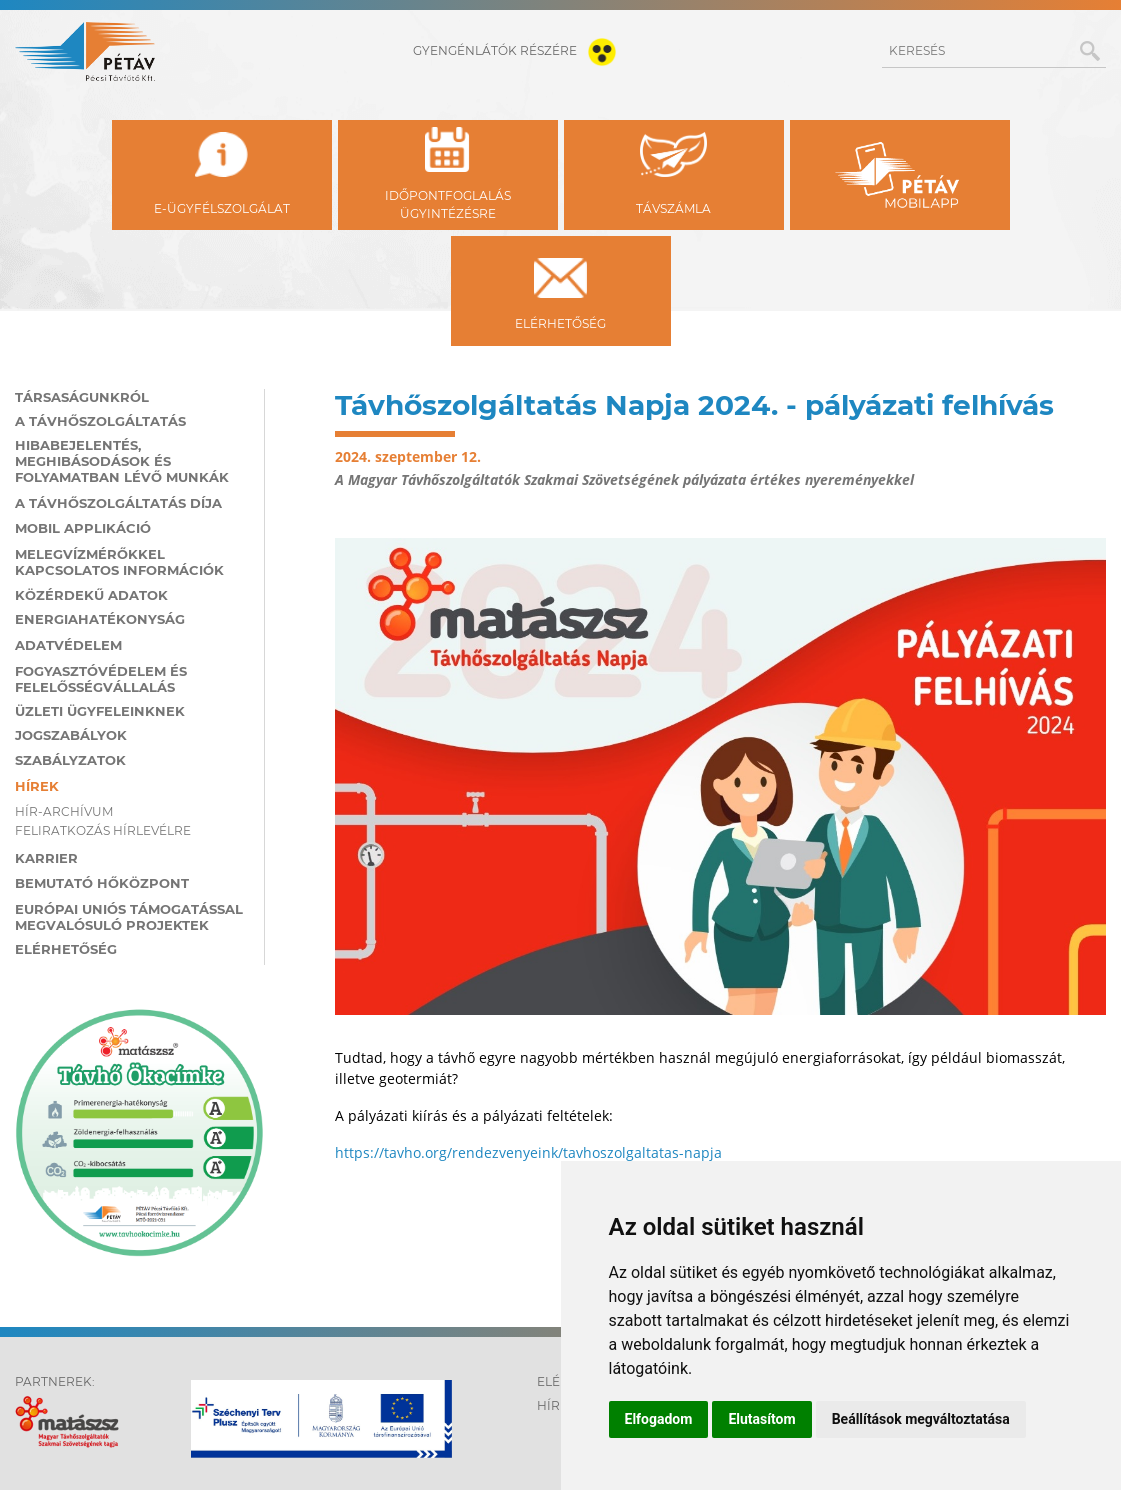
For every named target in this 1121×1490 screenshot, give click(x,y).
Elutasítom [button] (761, 1419)
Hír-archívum (64, 811)
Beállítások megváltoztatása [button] (921, 1419)
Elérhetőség (66, 949)
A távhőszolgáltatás (100, 421)
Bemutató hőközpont (102, 883)
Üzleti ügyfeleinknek (100, 711)
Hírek (37, 786)
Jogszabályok (71, 735)
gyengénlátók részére (518, 50)
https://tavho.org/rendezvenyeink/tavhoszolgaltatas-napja (528, 1152)
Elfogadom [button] (659, 1419)
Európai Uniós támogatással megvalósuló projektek (129, 917)
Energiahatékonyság (100, 619)
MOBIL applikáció (83, 528)
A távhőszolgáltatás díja (118, 503)
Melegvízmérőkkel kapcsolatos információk (119, 562)
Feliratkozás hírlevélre (103, 830)
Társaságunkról (82, 397)
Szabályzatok (70, 760)
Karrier (46, 858)
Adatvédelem (68, 645)
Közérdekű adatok (91, 595)
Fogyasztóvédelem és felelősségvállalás (101, 679)
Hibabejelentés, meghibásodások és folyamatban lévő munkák (122, 461)
